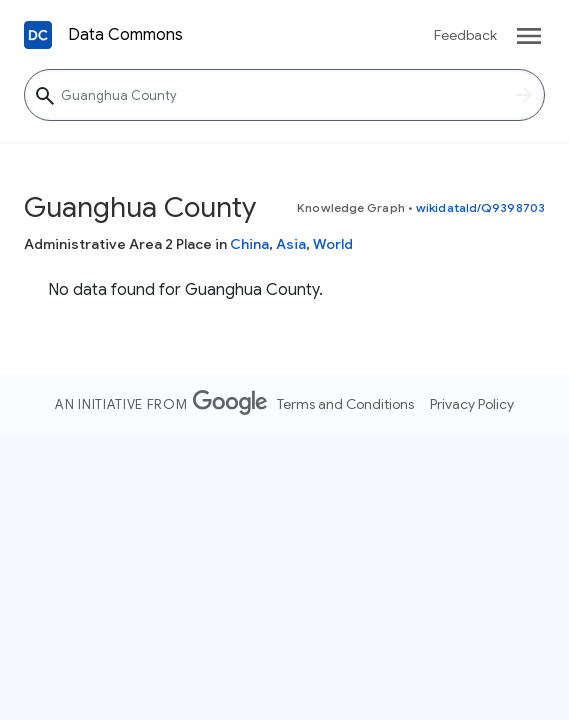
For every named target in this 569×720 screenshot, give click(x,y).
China (249, 244)
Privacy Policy (472, 404)
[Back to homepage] (38, 35)
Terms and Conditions (345, 404)
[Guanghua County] (284, 95)
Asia (291, 244)
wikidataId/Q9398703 (480, 207)
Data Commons (125, 35)
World (333, 244)
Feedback (465, 35)
